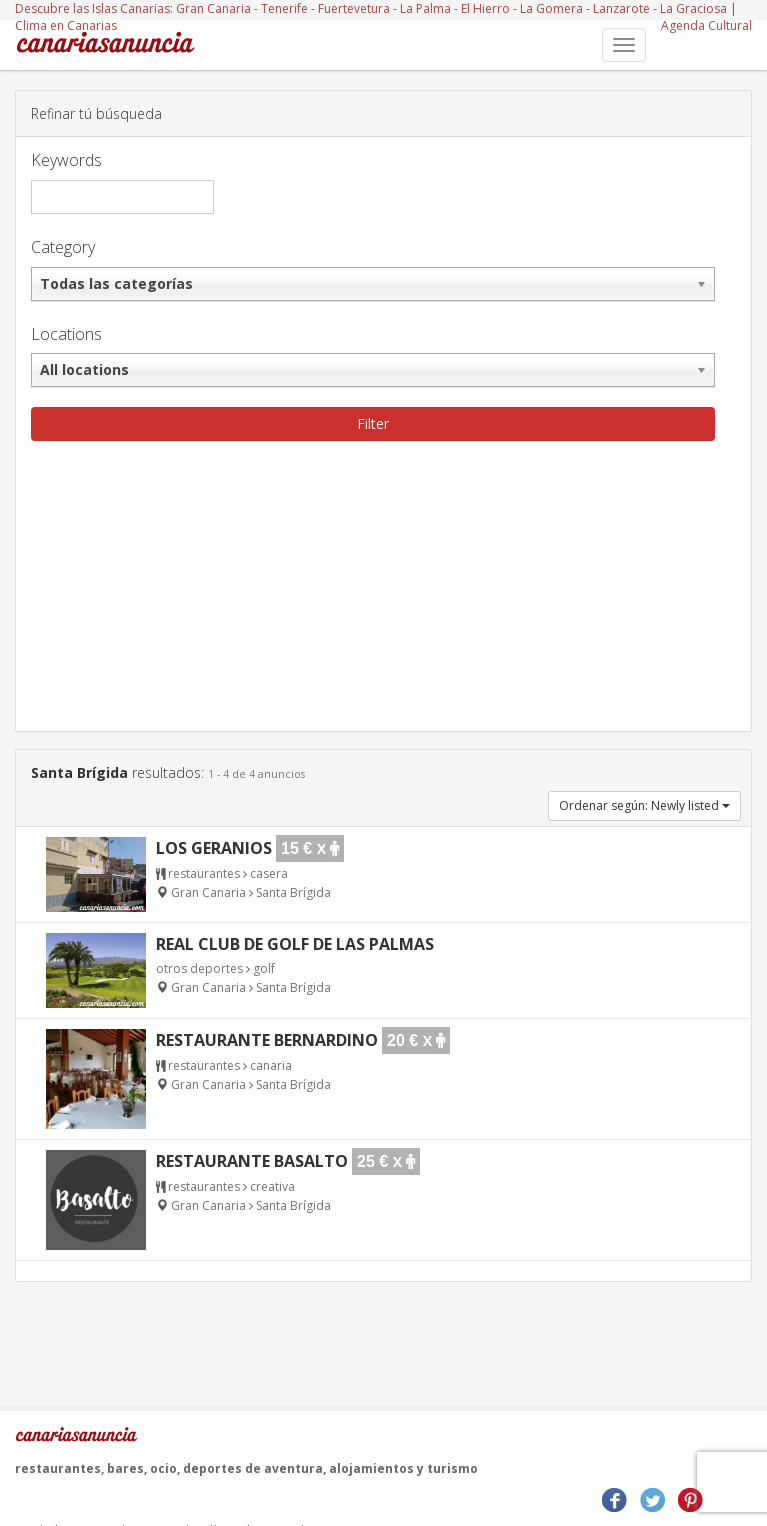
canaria (271, 1065)
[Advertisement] (383, 591)
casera (269, 873)
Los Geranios (214, 848)
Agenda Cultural (706, 25)
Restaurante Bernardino (267, 1040)
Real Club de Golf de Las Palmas (295, 944)
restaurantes (204, 873)
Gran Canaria (213, 8)
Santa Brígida (293, 892)
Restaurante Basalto (252, 1161)
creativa (272, 1186)
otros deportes (199, 968)
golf (264, 968)
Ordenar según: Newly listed (644, 805)
